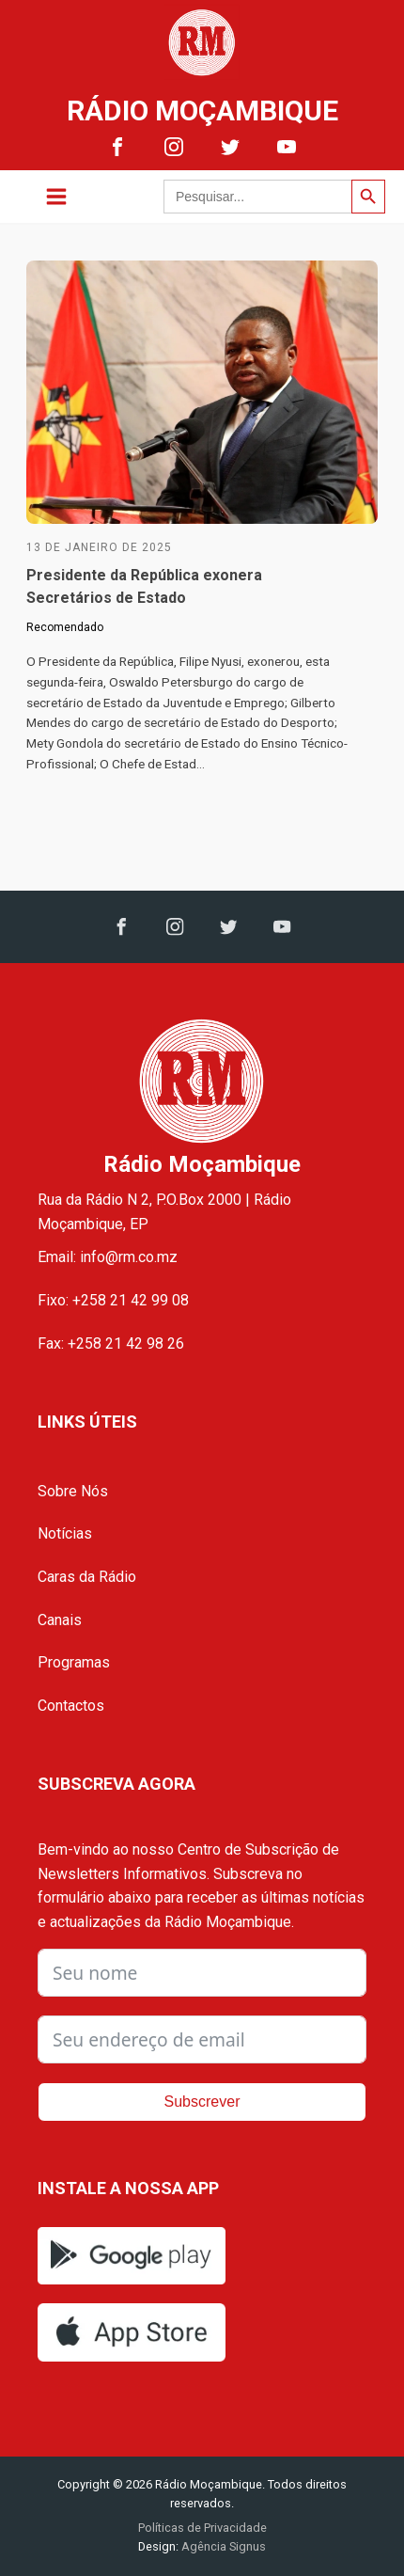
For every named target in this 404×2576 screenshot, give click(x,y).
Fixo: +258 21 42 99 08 (113, 1300)
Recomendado (64, 627)
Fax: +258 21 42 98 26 (111, 1343)
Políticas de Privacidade (202, 2528)
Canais (60, 1620)
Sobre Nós (73, 1491)
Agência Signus (222, 2546)
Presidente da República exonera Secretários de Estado (144, 586)
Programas (74, 1662)
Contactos (71, 1706)
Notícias (65, 1533)
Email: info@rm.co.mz (108, 1257)
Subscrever (202, 2102)
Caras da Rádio (87, 1577)
